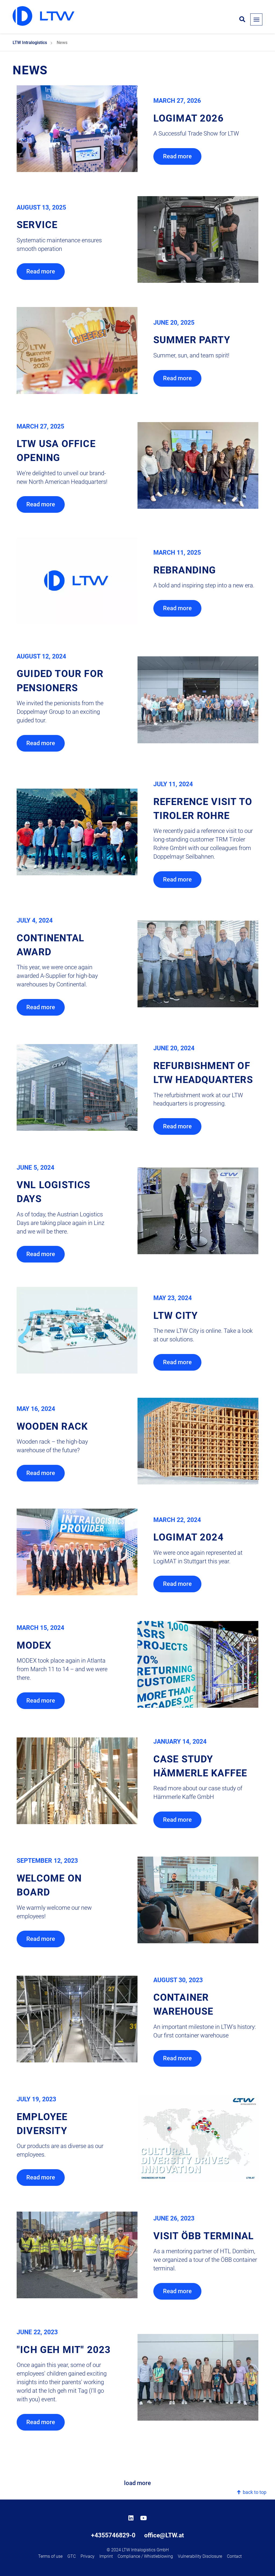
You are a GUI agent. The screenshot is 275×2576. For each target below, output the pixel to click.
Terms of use (50, 2556)
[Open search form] (242, 19)
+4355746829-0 (113, 2535)
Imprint (106, 2556)
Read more (177, 156)
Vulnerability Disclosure (200, 2556)
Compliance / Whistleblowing (145, 2556)
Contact (234, 2556)
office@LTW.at (164, 2535)
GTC (71, 2556)
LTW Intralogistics (30, 42)
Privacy (88, 2556)
